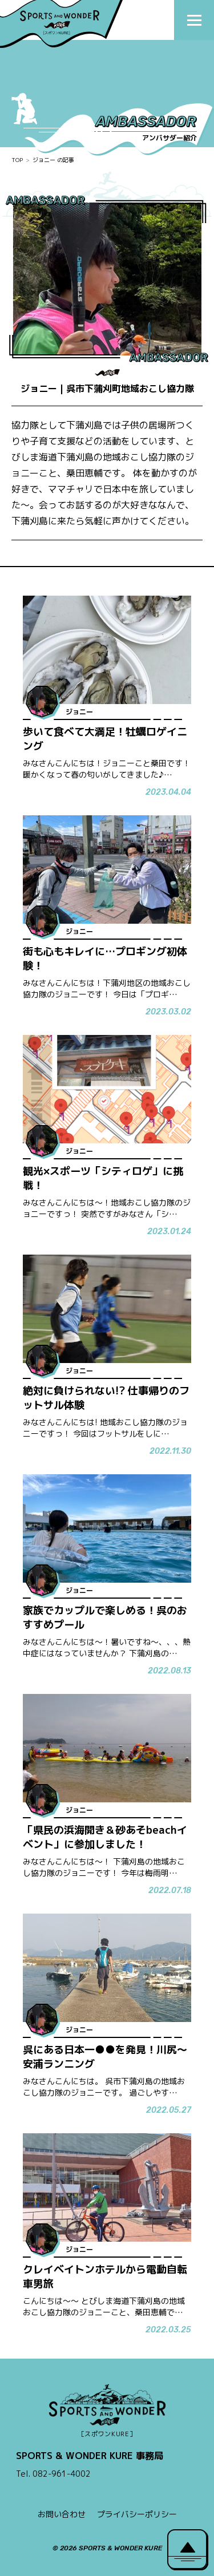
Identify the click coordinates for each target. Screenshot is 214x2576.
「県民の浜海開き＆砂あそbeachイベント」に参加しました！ (105, 1837)
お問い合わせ (62, 2514)
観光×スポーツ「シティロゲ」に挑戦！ (103, 1178)
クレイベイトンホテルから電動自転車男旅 (105, 2276)
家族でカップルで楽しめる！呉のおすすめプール (105, 1617)
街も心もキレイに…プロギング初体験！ (105, 958)
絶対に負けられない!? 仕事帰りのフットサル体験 (106, 1398)
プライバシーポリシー (137, 2514)
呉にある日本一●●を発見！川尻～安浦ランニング (105, 2057)
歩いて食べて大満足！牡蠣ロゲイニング (105, 739)
